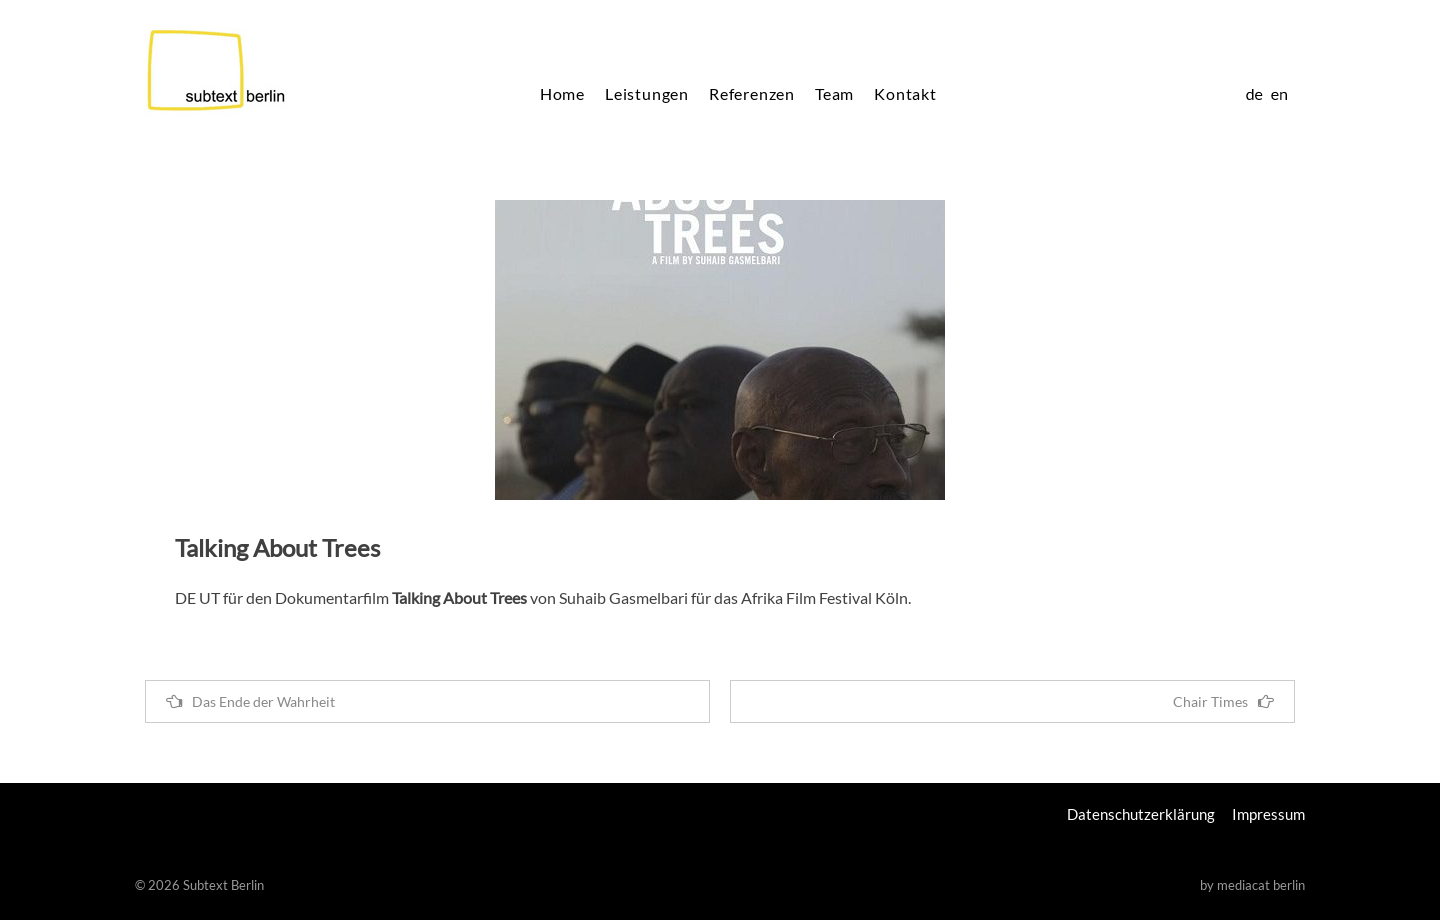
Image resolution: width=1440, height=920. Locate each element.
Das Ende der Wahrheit (250, 701)
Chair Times (1223, 701)
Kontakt (905, 93)
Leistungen (647, 93)
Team (834, 93)
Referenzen (752, 93)
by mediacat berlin (1252, 885)
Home (562, 93)
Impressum (1268, 814)
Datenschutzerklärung (1141, 814)
